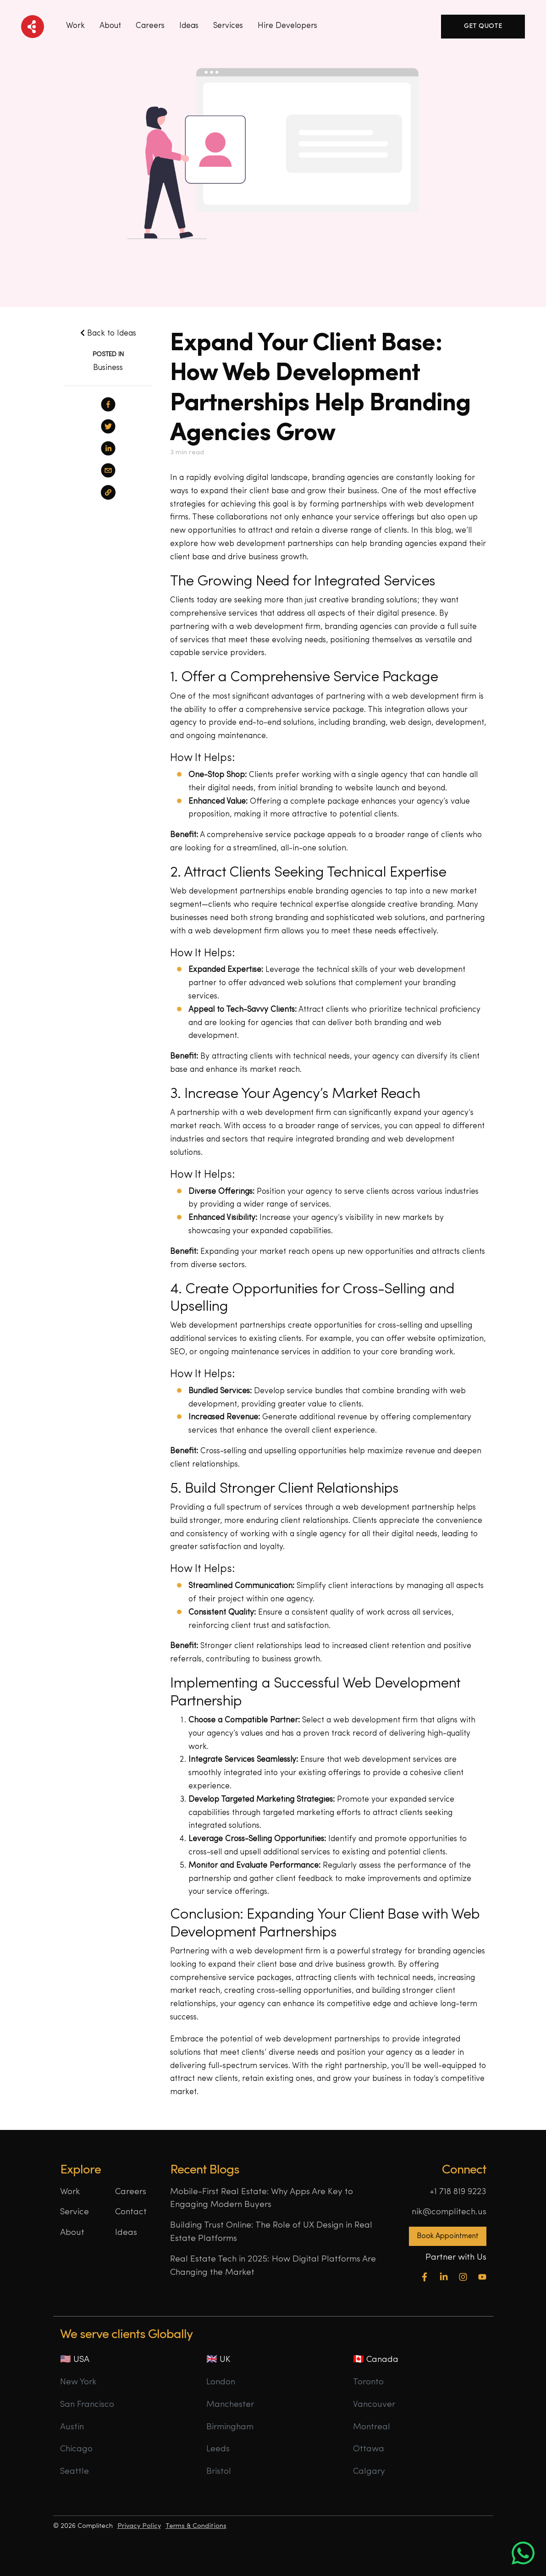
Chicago (76, 2449)
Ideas (126, 2232)
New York (78, 2382)
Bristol (218, 2471)
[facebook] (108, 404)
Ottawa (368, 2449)
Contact (131, 2212)
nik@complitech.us (449, 2212)
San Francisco (87, 2404)
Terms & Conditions (195, 2526)
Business (108, 368)
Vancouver (374, 2404)
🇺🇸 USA (74, 2359)
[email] (108, 470)
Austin (72, 2427)
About (110, 26)
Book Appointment (448, 2236)
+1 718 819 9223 (458, 2192)
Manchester (230, 2404)
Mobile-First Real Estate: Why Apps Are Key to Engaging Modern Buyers (261, 2199)
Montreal (371, 2427)
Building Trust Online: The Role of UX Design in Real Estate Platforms (271, 2232)
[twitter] (108, 426)
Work (75, 26)
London (220, 2382)
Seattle (74, 2471)
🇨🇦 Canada (375, 2359)
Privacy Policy (139, 2526)
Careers (150, 26)
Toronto (368, 2382)
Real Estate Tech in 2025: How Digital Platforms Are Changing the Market (273, 2266)
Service (74, 2212)
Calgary (369, 2471)
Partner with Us (455, 2257)
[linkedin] (108, 448)
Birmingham (230, 2427)
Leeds (218, 2449)
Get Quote (483, 26)
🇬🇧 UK (218, 2359)
